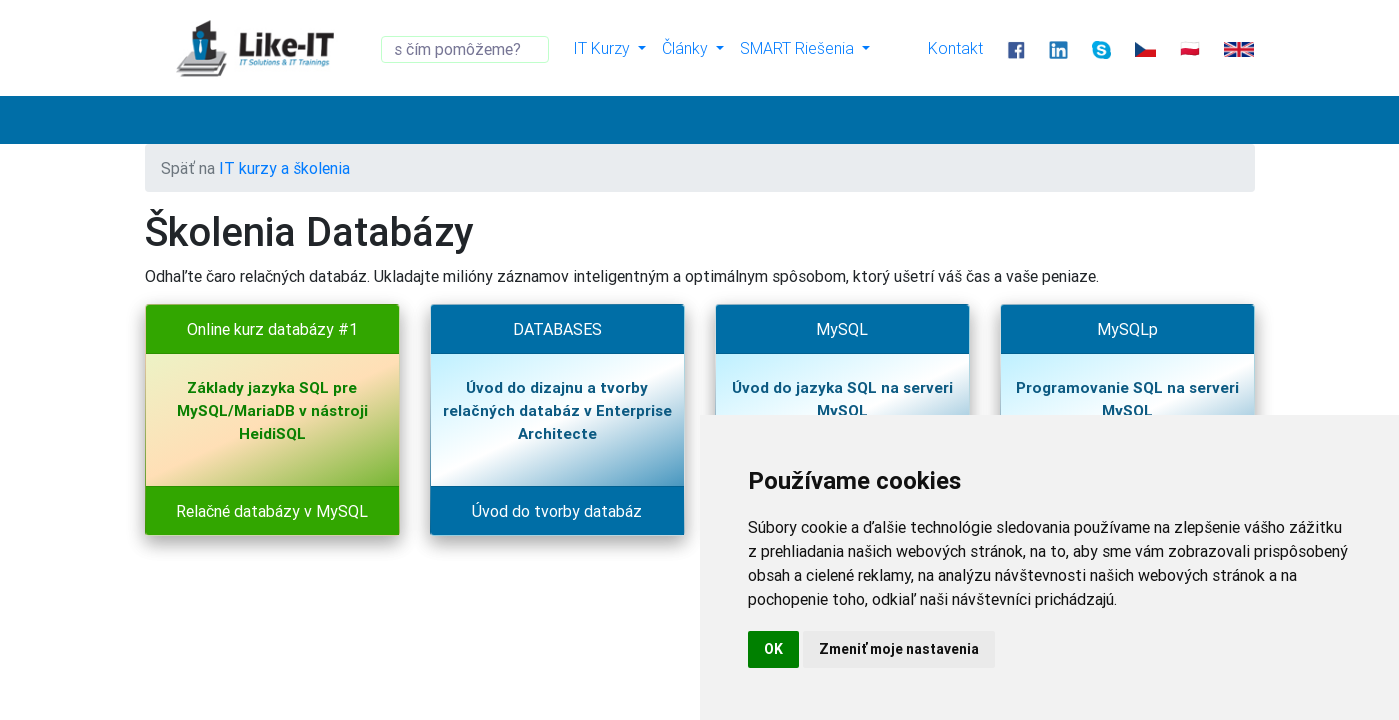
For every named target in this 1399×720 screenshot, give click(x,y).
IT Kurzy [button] (603, 48)
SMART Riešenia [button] (799, 48)
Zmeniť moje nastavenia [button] (899, 649)
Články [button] (687, 48)
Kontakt (955, 48)
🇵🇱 (1190, 48)
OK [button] (773, 649)
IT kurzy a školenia (284, 168)
